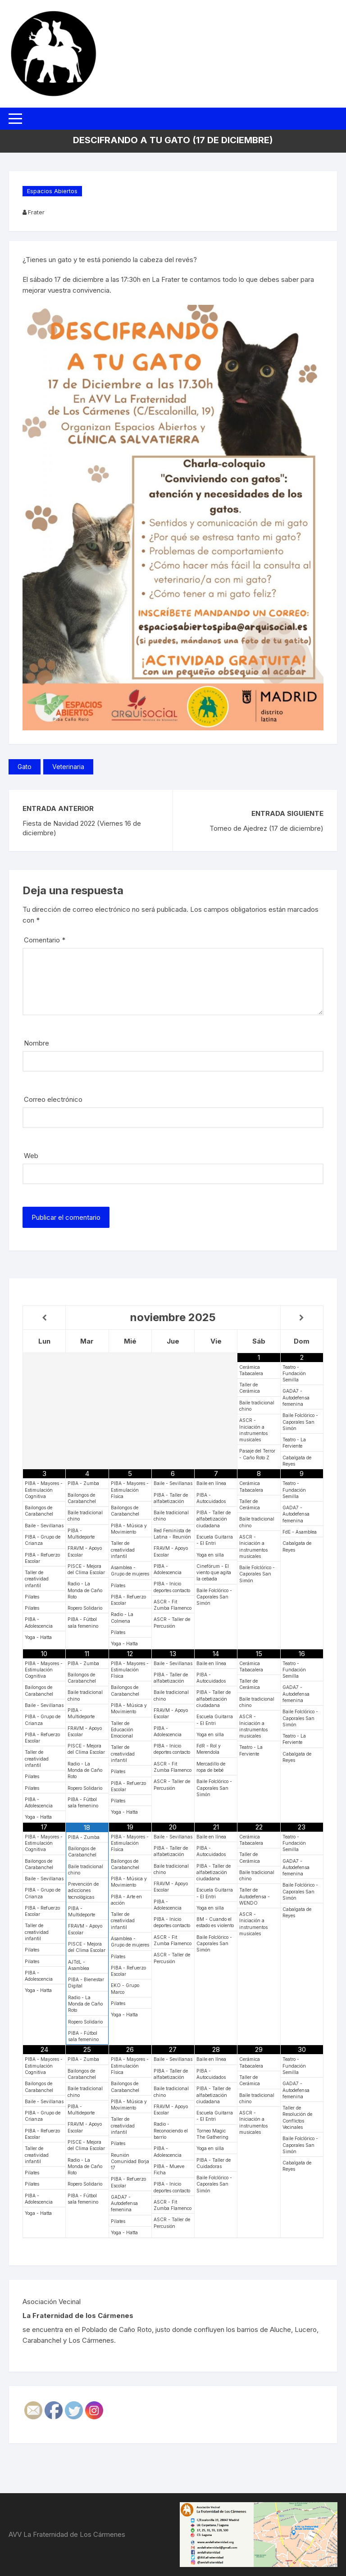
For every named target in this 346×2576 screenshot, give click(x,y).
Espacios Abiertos (52, 191)
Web (31, 1155)
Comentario (44, 940)
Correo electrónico (53, 1099)
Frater (36, 212)
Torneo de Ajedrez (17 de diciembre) (266, 828)
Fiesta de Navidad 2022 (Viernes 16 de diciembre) (82, 828)
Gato (25, 766)
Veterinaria (68, 766)
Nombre (36, 1043)
